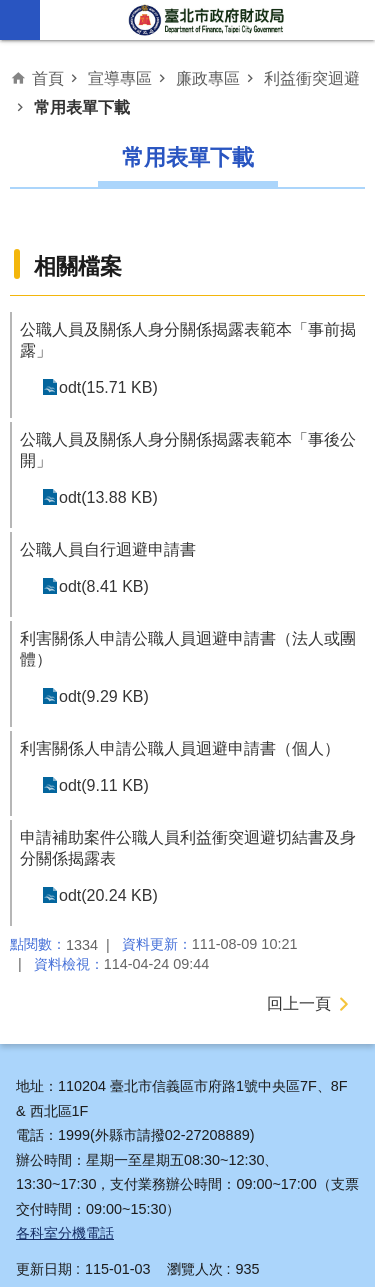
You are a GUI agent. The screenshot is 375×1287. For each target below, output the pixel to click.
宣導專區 (120, 78)
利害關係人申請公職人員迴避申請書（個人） (180, 748)
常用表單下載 (82, 107)
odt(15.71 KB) (108, 387)
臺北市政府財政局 (208, 20)
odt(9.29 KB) (104, 696)
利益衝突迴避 (312, 78)
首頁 (48, 78)
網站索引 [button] (20, 20)
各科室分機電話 (65, 1233)
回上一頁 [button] (299, 1003)
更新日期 (44, 1269)
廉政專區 (208, 78)
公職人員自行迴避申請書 (108, 549)
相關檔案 (78, 266)
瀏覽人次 (195, 1269)
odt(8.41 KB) (104, 586)
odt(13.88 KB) (108, 497)
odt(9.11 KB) (104, 785)
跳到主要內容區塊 (10, 10)
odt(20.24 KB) (108, 895)
